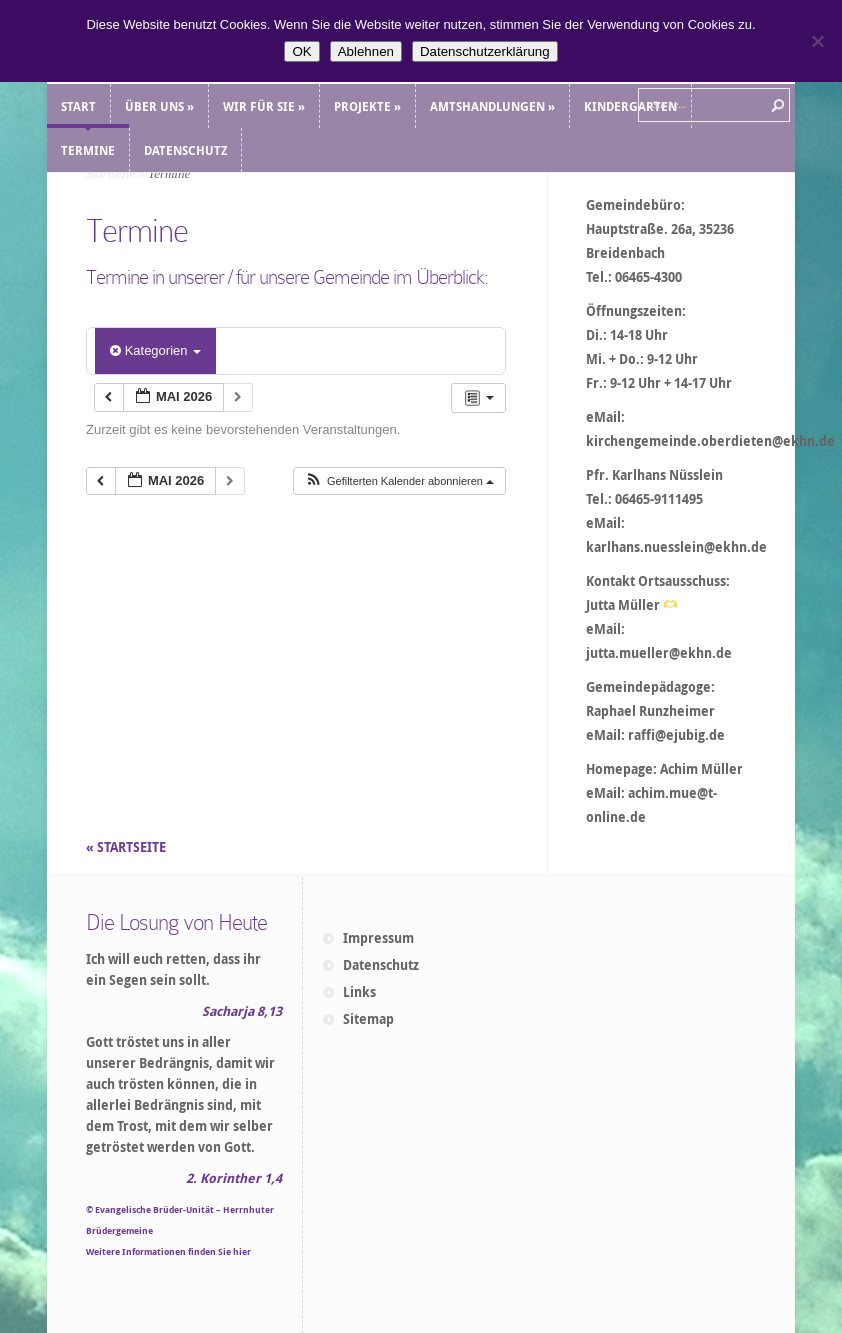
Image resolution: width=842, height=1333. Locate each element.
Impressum (378, 938)
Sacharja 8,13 (242, 1011)
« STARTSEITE (127, 847)
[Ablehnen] (817, 41)
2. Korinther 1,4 (234, 1178)
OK (301, 51)
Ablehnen (366, 51)
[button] (399, 481)
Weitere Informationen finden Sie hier (168, 1251)
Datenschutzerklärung (485, 51)
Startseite (110, 173)
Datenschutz (381, 965)
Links (359, 992)
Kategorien (155, 350)
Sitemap (368, 1019)
